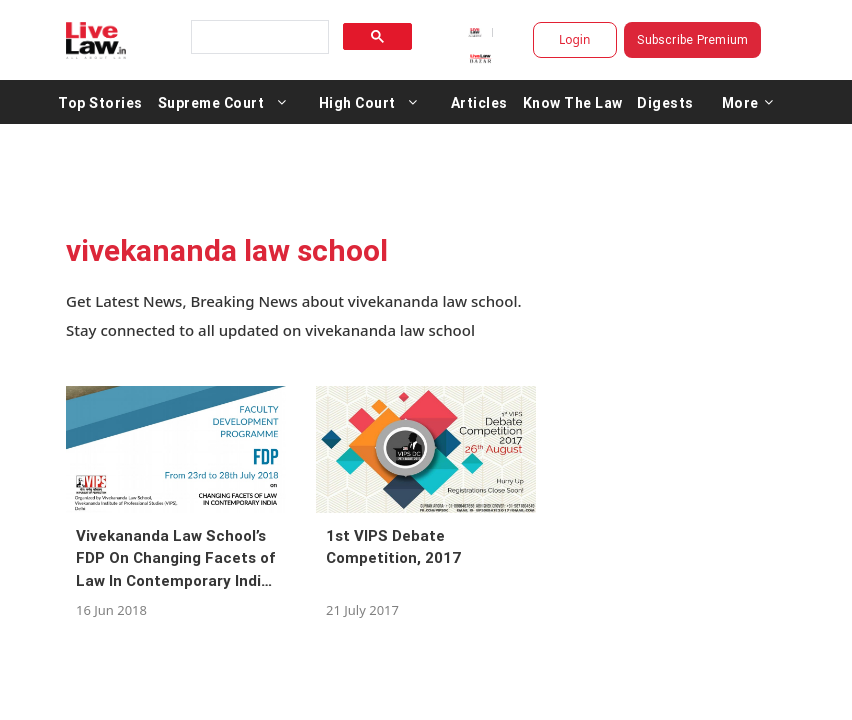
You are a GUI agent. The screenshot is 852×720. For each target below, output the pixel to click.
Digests (665, 102)
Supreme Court (211, 102)
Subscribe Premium (692, 39)
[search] (258, 37)
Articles (479, 102)
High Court (357, 102)
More (748, 102)
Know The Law (573, 102)
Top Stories (100, 102)
